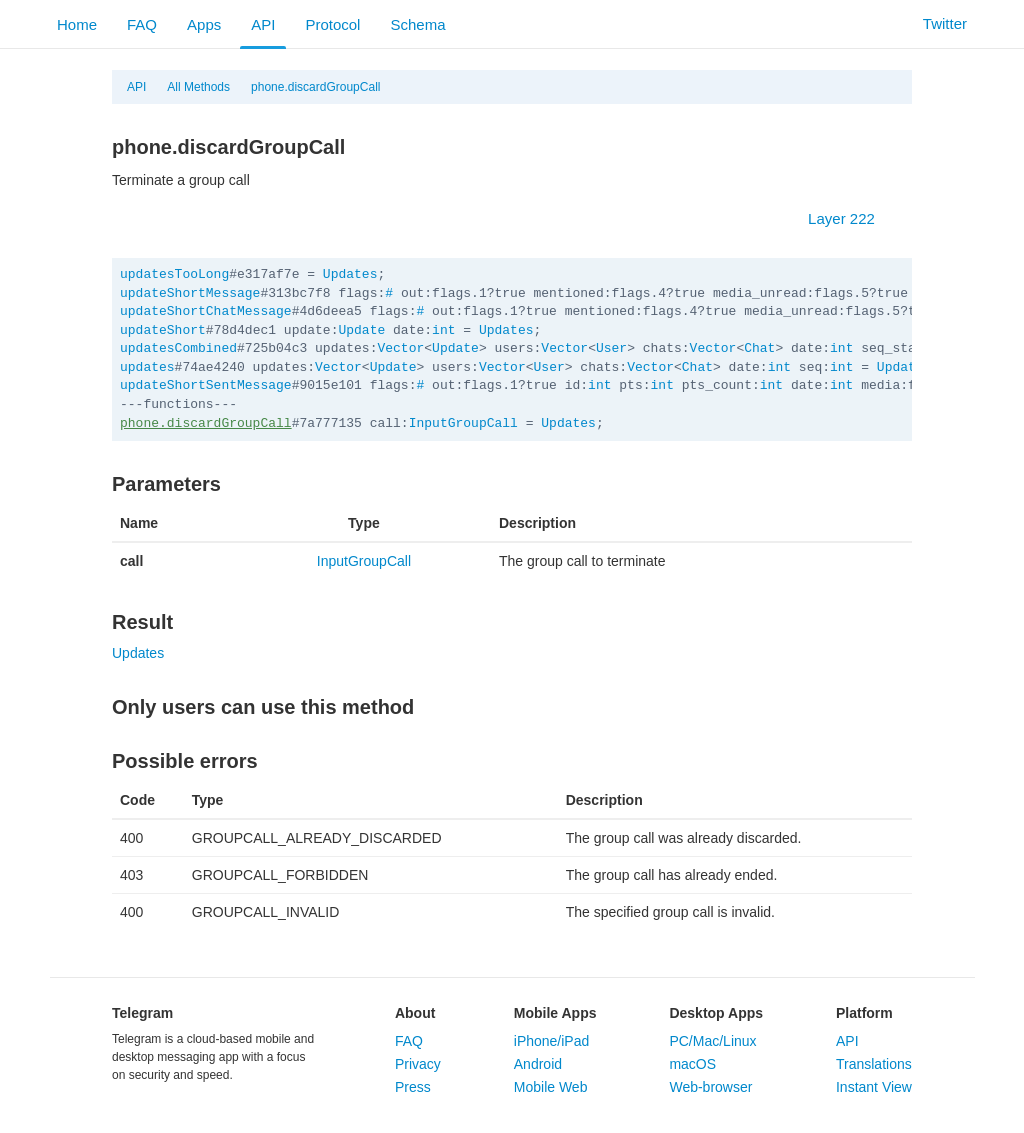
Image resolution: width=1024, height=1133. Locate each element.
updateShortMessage (190, 293)
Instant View (874, 1087)
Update (361, 330)
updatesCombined (178, 348)
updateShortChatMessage (206, 311)
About (415, 1013)
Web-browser (710, 1087)
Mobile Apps (555, 1013)
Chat (759, 348)
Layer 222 (851, 218)
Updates (350, 274)
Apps (204, 24)
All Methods (198, 87)
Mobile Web (551, 1087)
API (263, 24)
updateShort (163, 330)
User (611, 348)
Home (77, 24)
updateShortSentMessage (206, 385)
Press (413, 1087)
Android (538, 1064)
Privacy (418, 1064)
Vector (400, 348)
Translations (874, 1064)
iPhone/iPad (552, 1041)
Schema (417, 24)
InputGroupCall (463, 423)
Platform (864, 1013)
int (443, 330)
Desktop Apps (716, 1013)
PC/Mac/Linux (712, 1041)
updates (147, 367)
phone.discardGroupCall (315, 87)
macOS (692, 1064)
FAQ (142, 24)
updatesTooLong (174, 274)
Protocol (332, 24)
